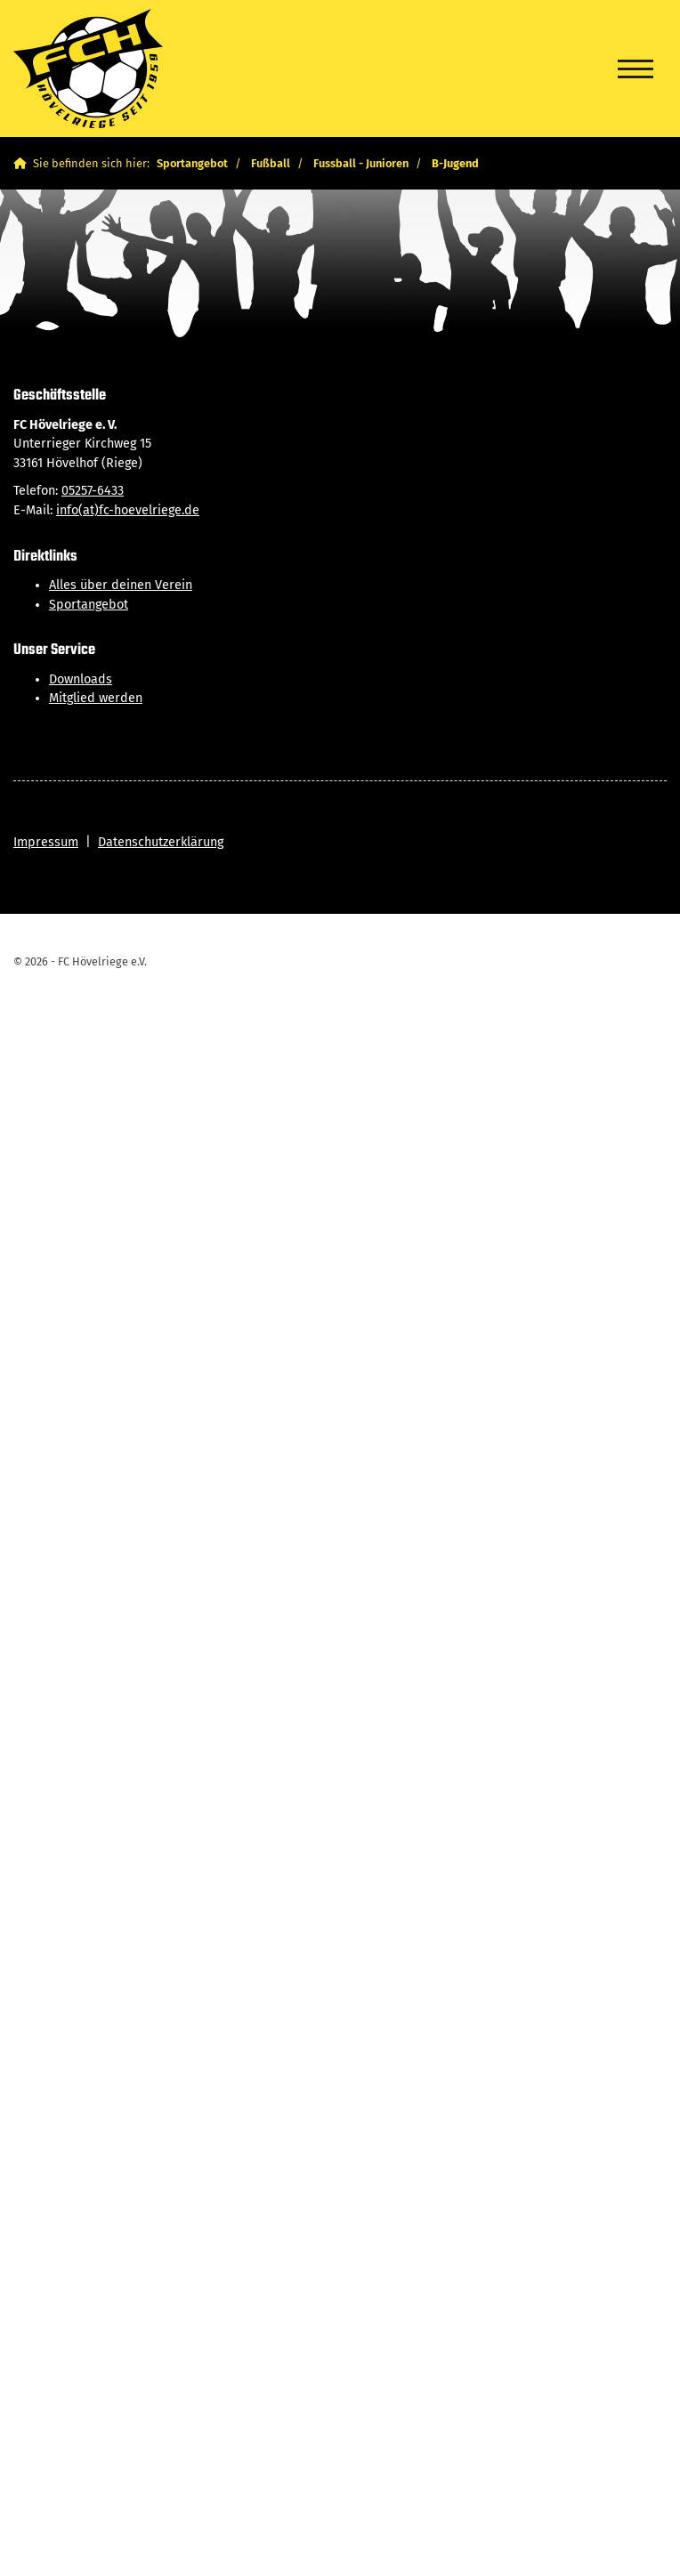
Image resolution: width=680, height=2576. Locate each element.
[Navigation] (635, 68)
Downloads (80, 679)
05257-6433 (92, 490)
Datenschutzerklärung (160, 842)
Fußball (270, 163)
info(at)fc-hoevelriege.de (127, 510)
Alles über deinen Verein (120, 585)
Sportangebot (192, 163)
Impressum (45, 842)
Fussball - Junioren (361, 163)
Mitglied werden (95, 698)
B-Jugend (455, 163)
